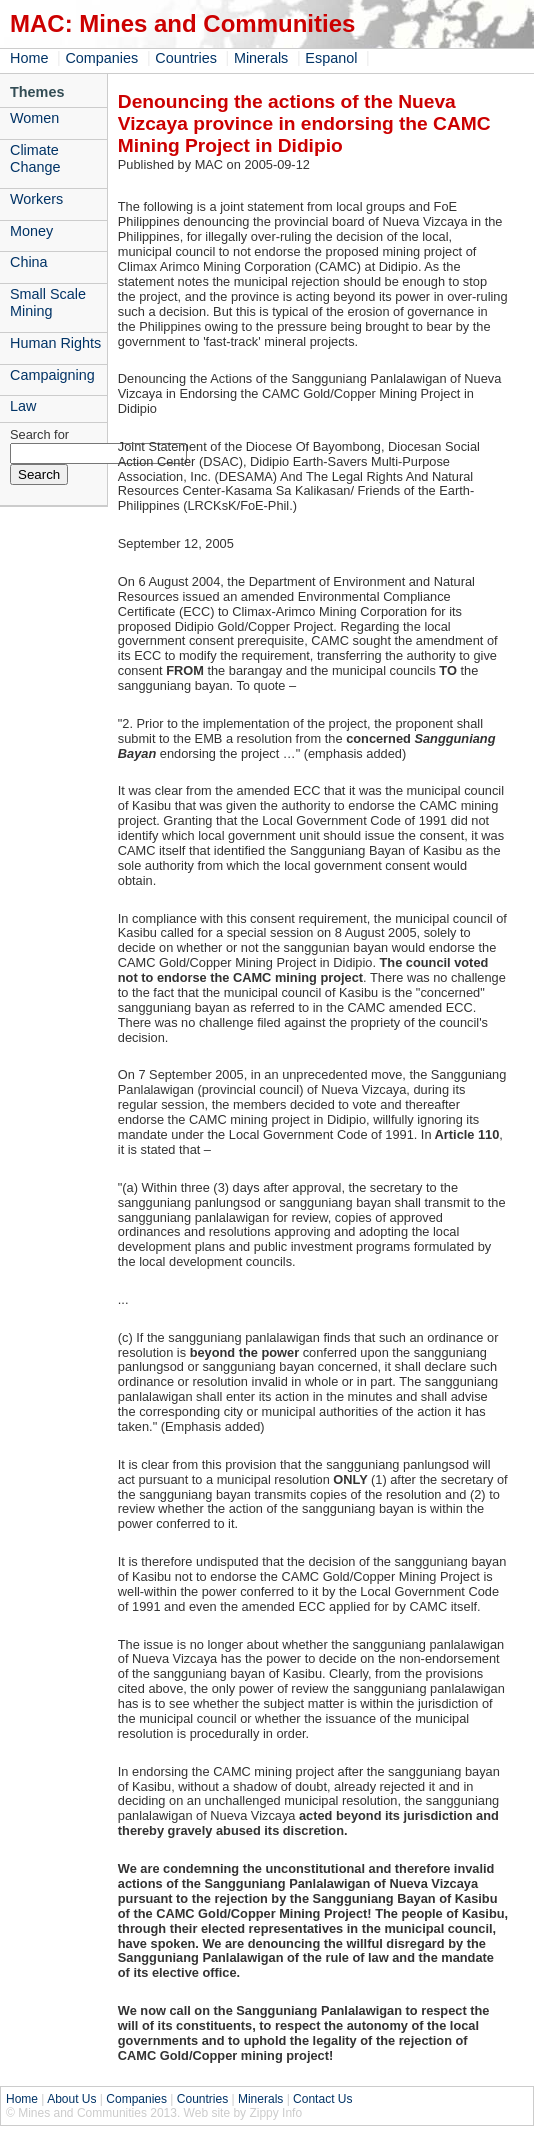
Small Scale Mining (48, 302)
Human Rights (55, 343)
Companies (101, 58)
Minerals (261, 58)
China (29, 262)
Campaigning (52, 375)
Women (34, 118)
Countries (186, 58)
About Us (71, 2099)
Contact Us (322, 2099)
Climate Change (35, 158)
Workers (36, 199)
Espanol (331, 58)
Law (23, 406)
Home (29, 58)
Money (31, 231)
